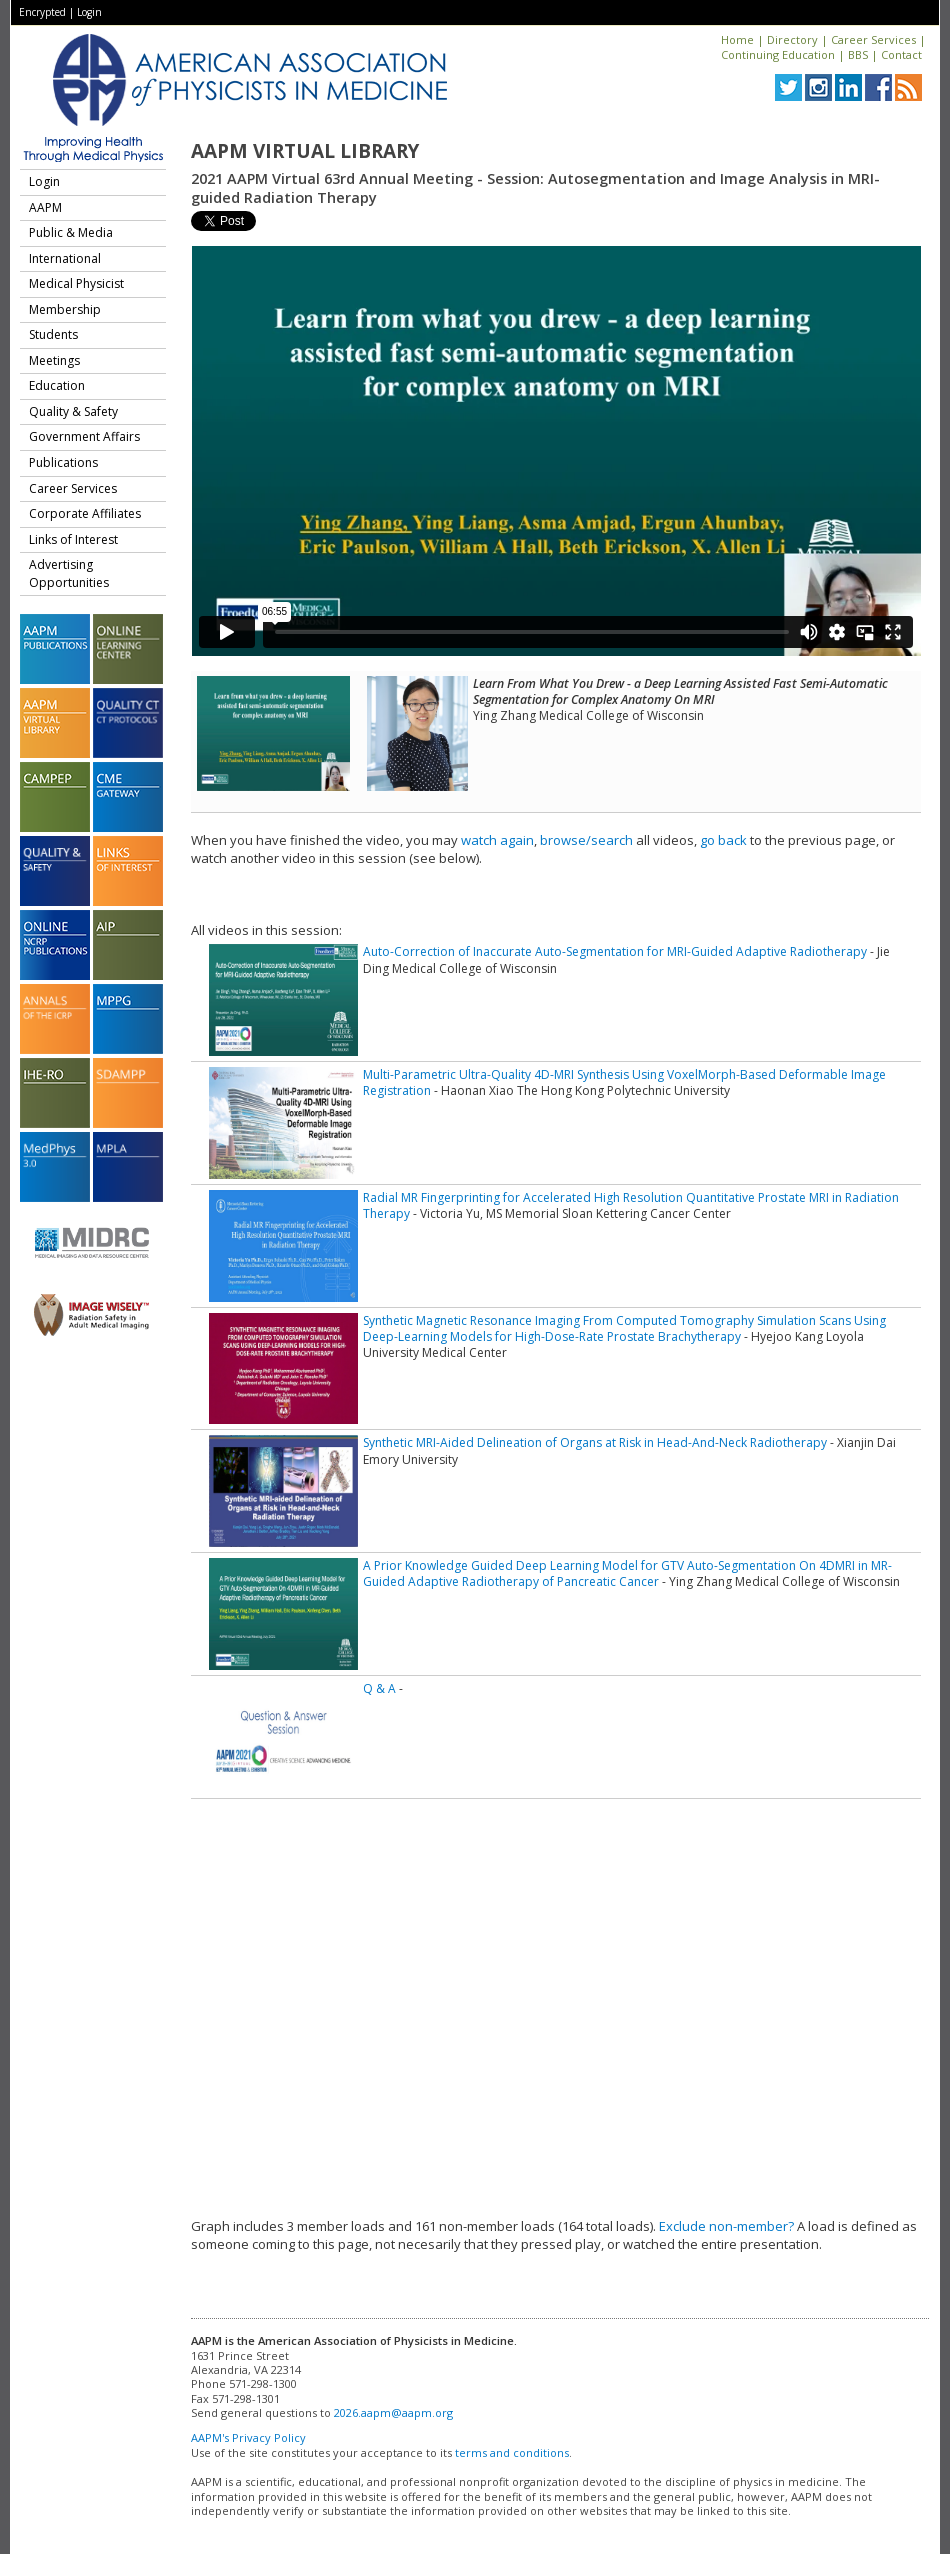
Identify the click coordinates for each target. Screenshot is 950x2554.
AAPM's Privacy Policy (248, 2437)
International (65, 258)
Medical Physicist (76, 283)
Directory (792, 39)
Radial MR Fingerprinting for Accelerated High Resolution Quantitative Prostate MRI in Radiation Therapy (631, 1205)
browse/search (586, 840)
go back (723, 840)
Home (737, 39)
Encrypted (42, 12)
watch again (497, 840)
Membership (65, 309)
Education (57, 385)
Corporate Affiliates (85, 513)
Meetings (54, 360)
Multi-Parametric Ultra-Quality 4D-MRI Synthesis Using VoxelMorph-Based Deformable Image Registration (624, 1082)
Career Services (873, 39)
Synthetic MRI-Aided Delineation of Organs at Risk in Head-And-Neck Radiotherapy (595, 1442)
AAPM (45, 207)
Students (53, 334)
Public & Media (71, 232)
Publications (63, 462)
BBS (858, 54)
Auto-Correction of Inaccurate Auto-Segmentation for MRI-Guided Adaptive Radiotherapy (615, 951)
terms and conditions (512, 2452)
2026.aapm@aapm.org (393, 2412)
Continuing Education (778, 54)
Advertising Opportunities (69, 573)
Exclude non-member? (726, 2226)
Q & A (379, 1688)
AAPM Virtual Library (305, 151)
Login (89, 12)
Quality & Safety (73, 411)
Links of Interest (73, 539)
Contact (901, 54)
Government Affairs (84, 436)
